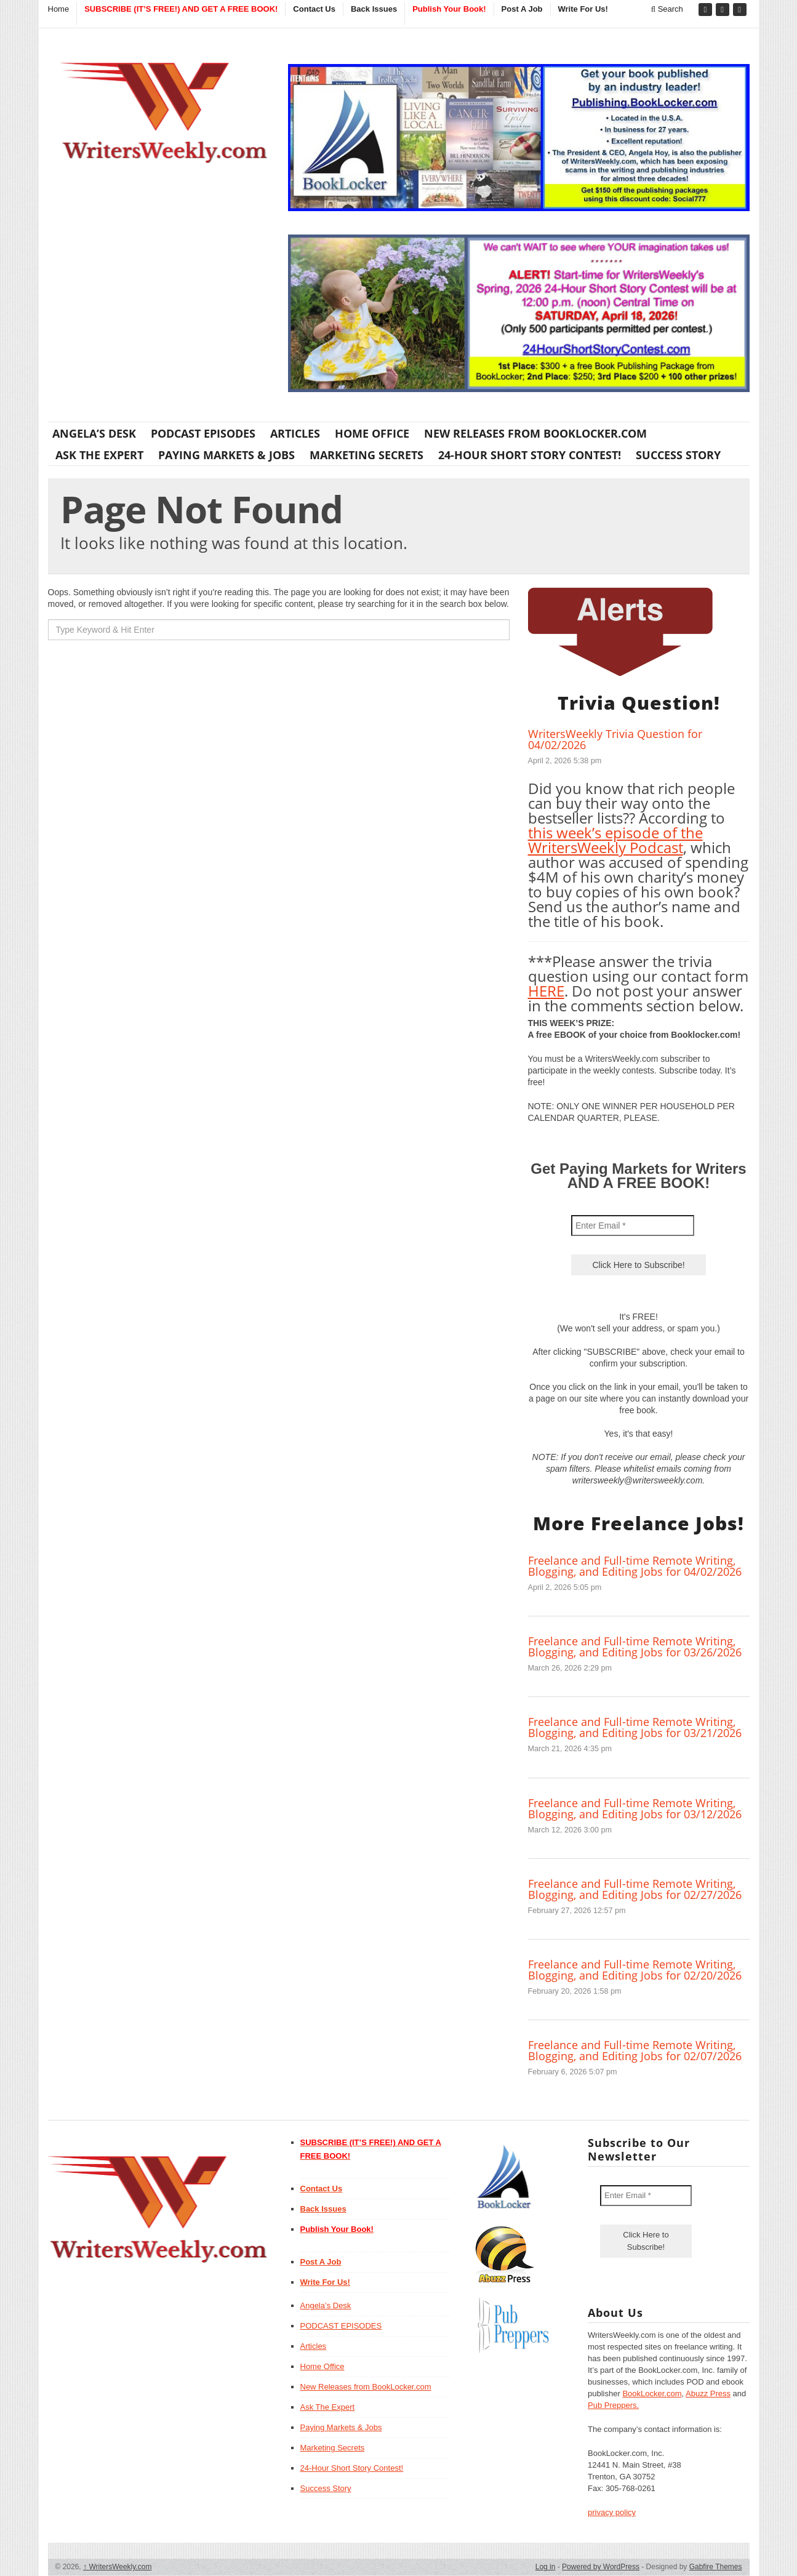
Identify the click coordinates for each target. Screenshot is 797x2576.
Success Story (678, 454)
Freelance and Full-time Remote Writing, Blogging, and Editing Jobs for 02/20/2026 (635, 1970)
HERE (546, 991)
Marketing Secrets (366, 454)
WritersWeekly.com (117, 2566)
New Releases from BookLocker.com (535, 433)
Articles (295, 433)
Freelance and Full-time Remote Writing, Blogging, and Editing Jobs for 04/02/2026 (635, 1566)
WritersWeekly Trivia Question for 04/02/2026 (615, 739)
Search (667, 9)
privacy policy (612, 2512)
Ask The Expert (99, 454)
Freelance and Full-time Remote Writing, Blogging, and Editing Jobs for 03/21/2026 (635, 1727)
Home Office (372, 433)
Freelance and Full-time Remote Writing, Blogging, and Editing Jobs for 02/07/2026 (635, 2050)
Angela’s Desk (94, 433)
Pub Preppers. (613, 2405)
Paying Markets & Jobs (226, 454)
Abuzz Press (708, 2393)
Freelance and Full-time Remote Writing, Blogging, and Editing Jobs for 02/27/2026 (635, 1889)
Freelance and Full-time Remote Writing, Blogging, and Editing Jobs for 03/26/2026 (635, 1646)
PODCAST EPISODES (203, 433)
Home (59, 9)
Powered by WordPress (600, 2566)
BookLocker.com (651, 2393)
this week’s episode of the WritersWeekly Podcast (615, 839)
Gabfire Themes (715, 2566)
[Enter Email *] (632, 1225)
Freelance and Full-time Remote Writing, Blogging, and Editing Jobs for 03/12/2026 (635, 1808)
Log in (545, 2566)
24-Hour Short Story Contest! (529, 454)
